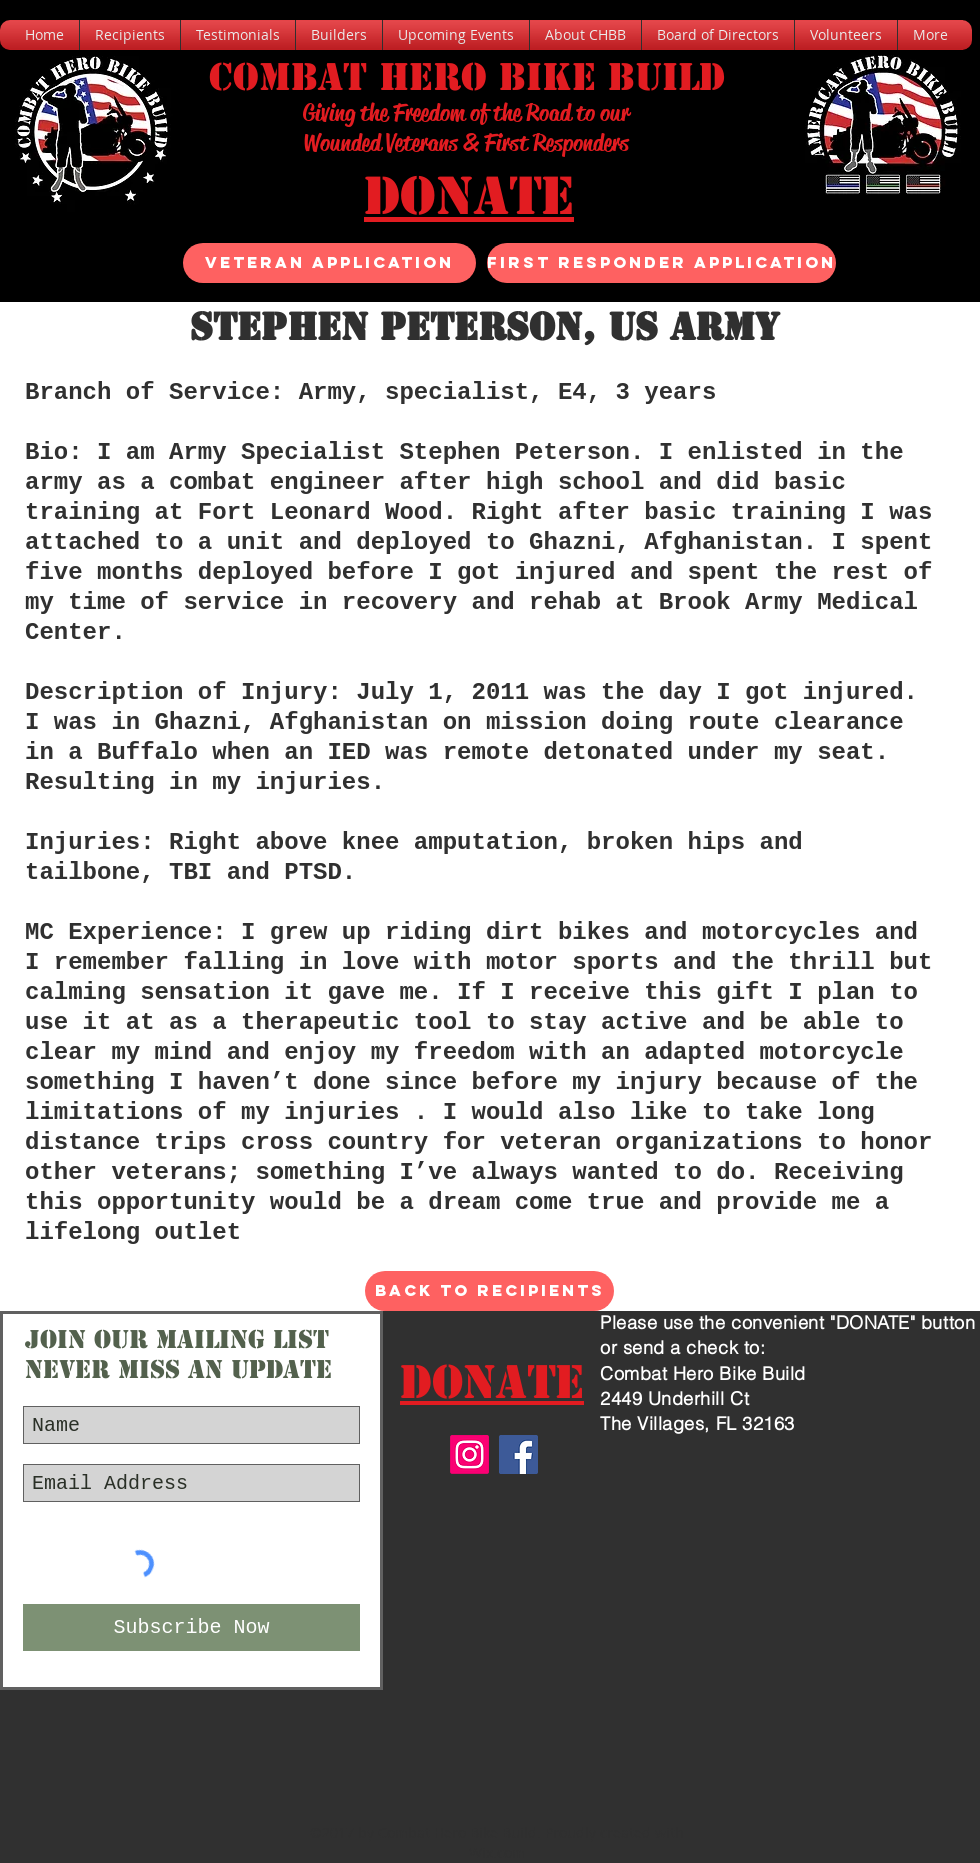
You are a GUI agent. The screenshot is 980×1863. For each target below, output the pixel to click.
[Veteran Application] (329, 263)
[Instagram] (469, 1454)
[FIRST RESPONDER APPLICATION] (661, 263)
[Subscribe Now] (191, 1627)
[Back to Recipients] (489, 1291)
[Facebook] (518, 1454)
